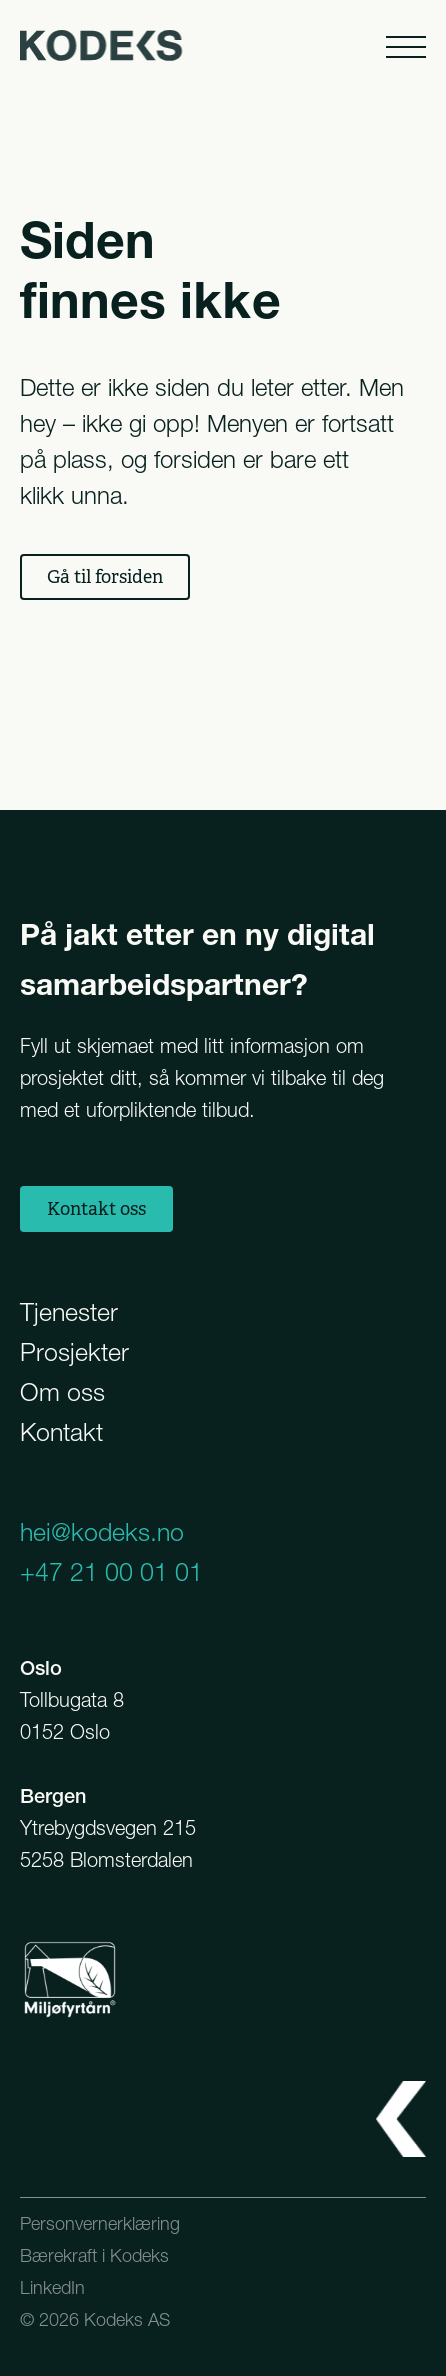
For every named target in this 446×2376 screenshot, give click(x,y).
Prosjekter (74, 1352)
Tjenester (69, 1312)
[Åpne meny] (404, 45)
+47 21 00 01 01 (111, 1572)
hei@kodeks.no (102, 1532)
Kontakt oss (96, 1209)
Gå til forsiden (105, 577)
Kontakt (61, 1432)
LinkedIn (52, 2287)
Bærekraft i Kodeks (94, 2255)
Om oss (62, 1392)
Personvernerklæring (100, 2223)
